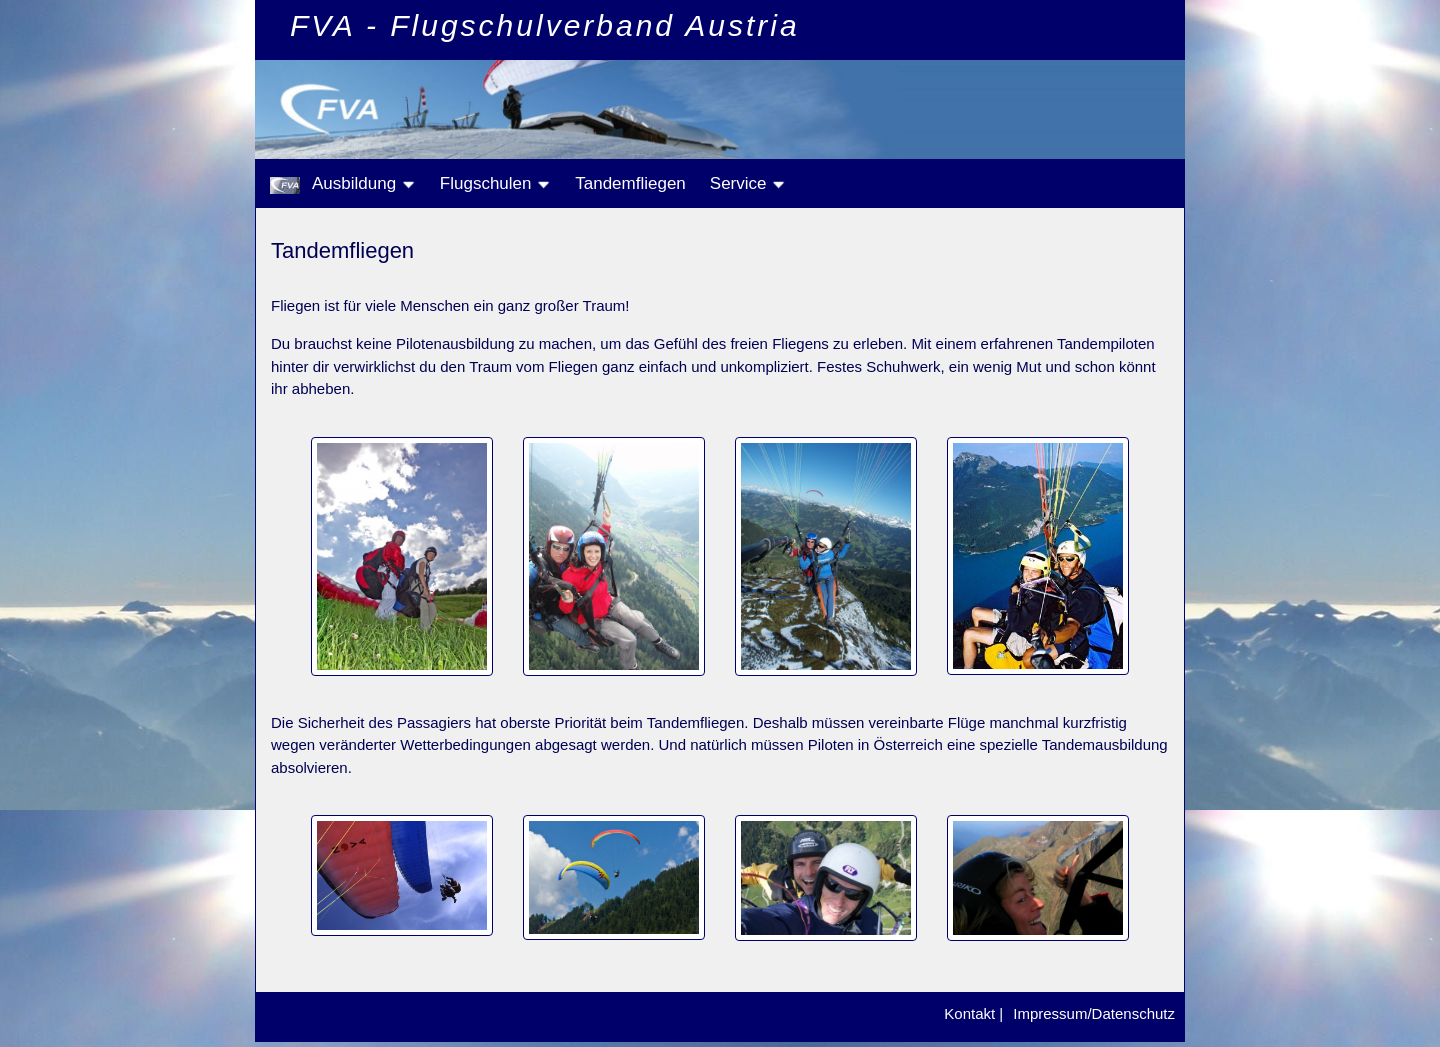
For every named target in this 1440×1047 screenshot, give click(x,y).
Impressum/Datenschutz (1094, 1013)
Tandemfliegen (630, 183)
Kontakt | (973, 1013)
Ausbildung (364, 183)
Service (748, 183)
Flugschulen (495, 183)
